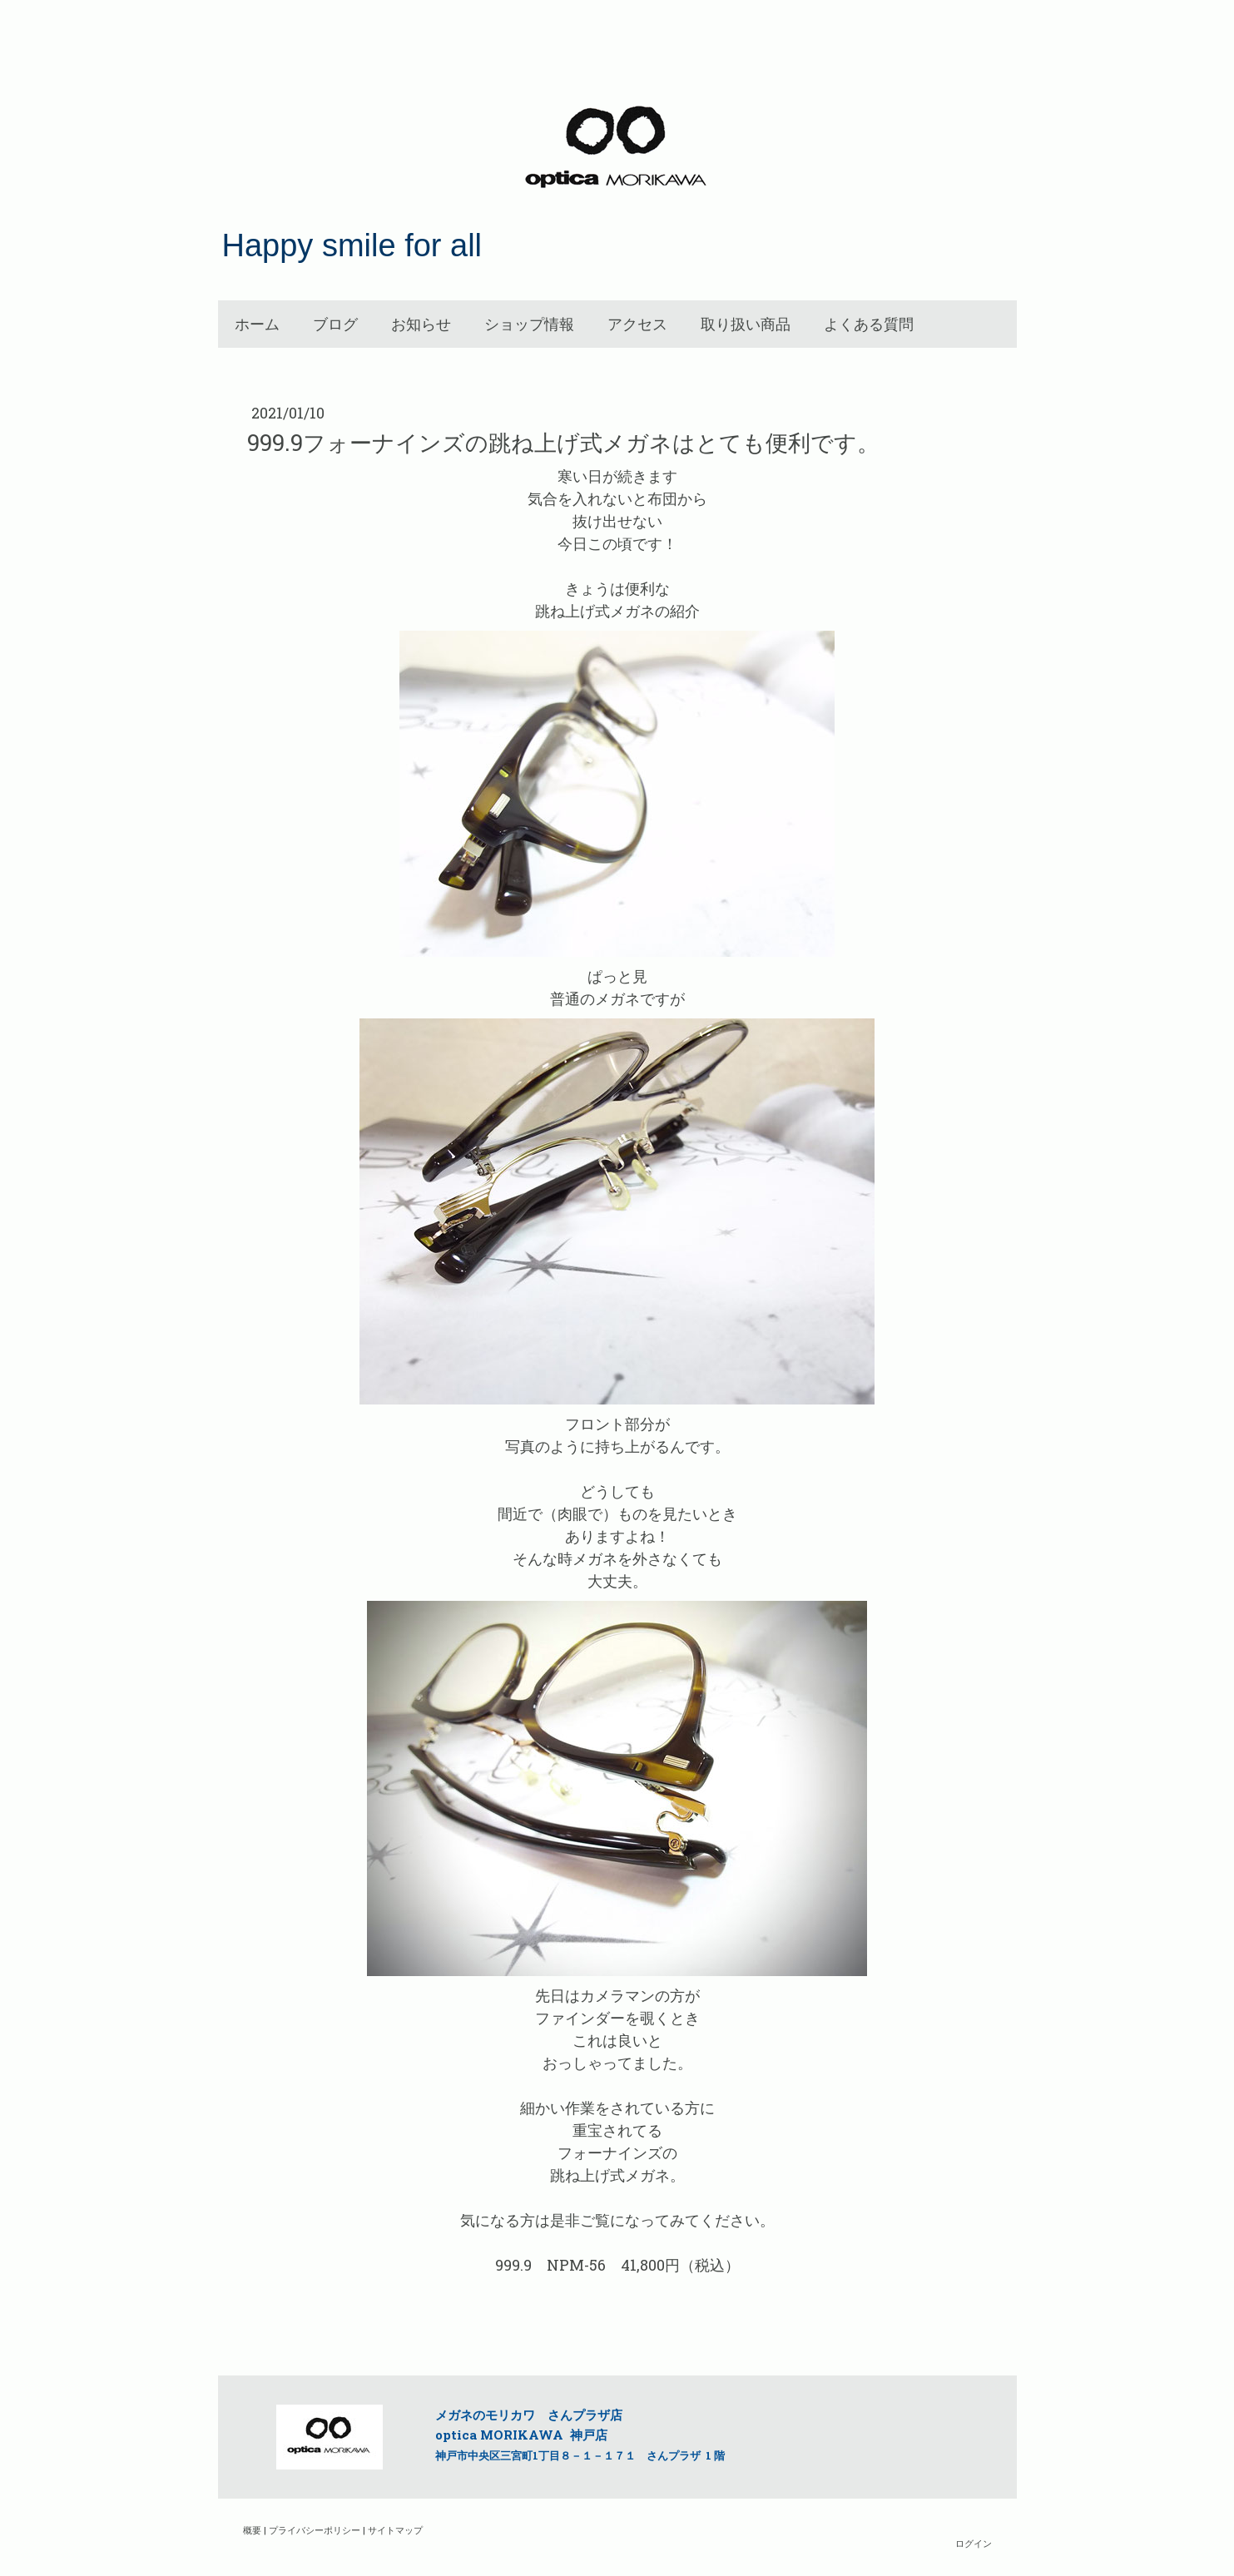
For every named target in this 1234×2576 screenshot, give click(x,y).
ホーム (257, 324)
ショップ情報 (529, 324)
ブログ (335, 324)
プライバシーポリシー (314, 2530)
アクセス (637, 324)
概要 (252, 2530)
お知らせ (421, 324)
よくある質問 (869, 324)
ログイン (973, 2543)
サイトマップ (395, 2530)
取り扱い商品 (745, 324)
